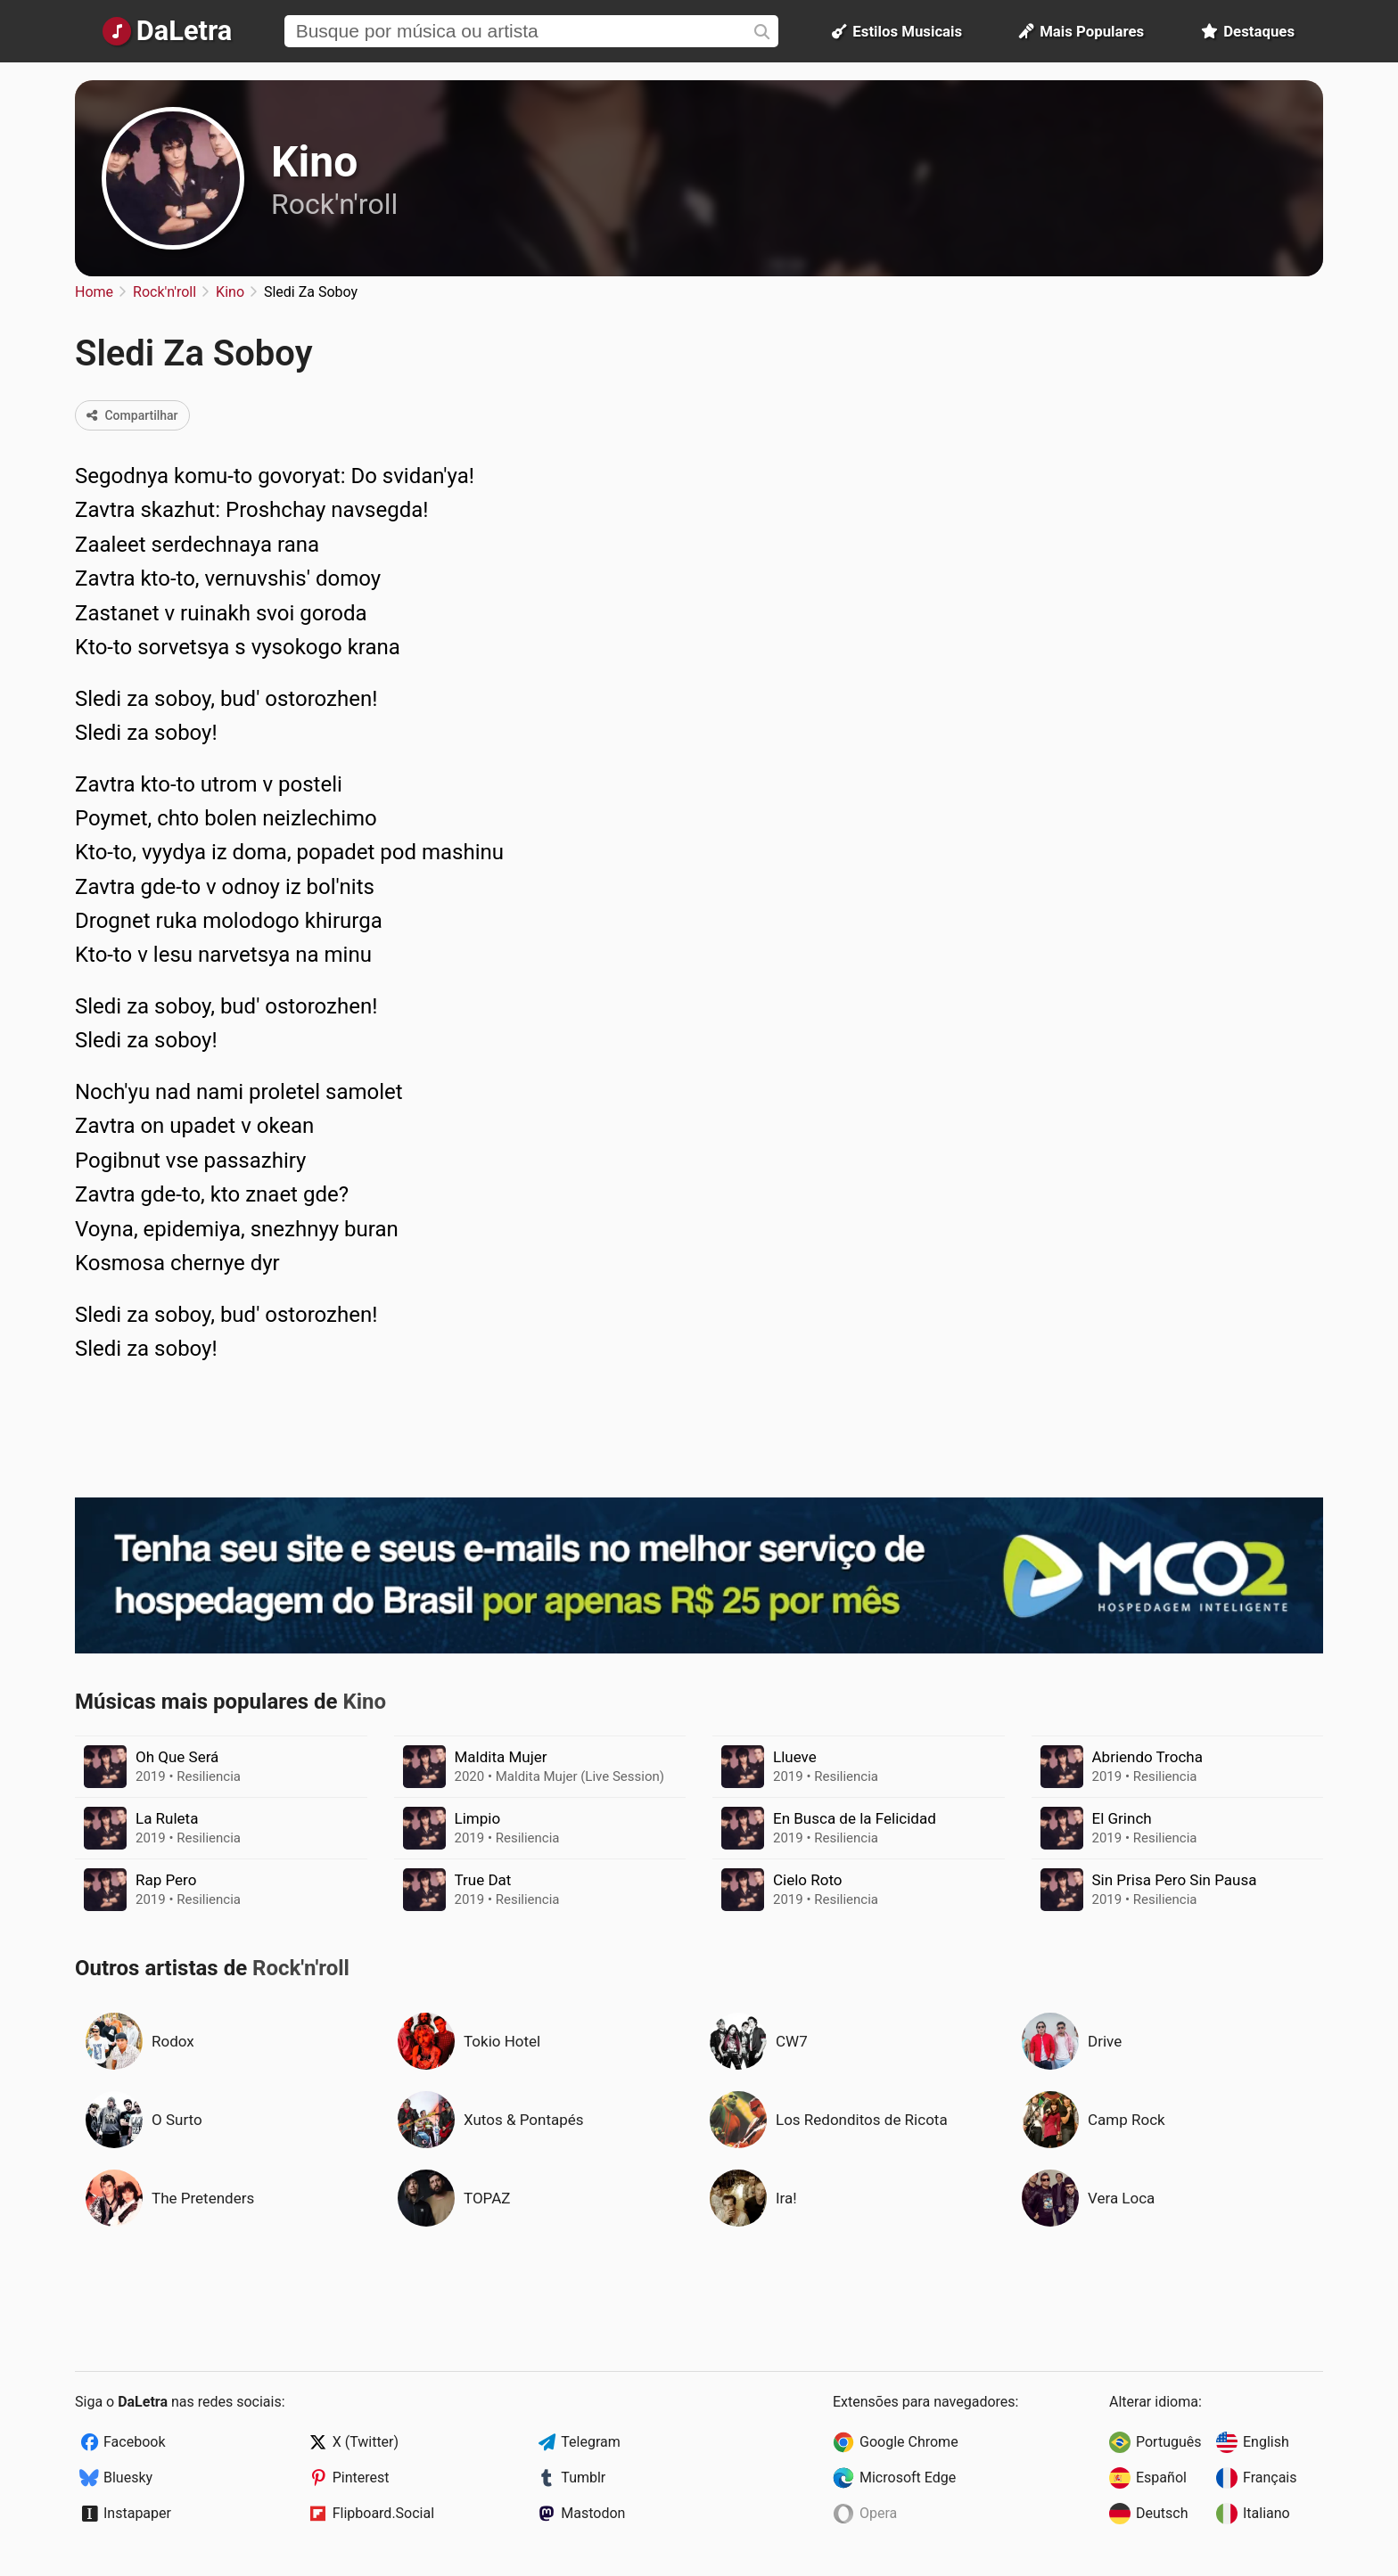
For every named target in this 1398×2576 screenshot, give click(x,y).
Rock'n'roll (334, 204)
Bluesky (127, 2477)
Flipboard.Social (383, 2513)
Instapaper (137, 2513)
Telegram (590, 2441)
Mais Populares (1081, 31)
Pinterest (361, 2477)
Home (94, 291)
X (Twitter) (366, 2441)
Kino (314, 161)
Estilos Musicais (897, 31)
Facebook (134, 2441)
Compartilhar (132, 415)
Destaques (1248, 31)
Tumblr (583, 2477)
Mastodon (593, 2513)
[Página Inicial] (167, 31)
